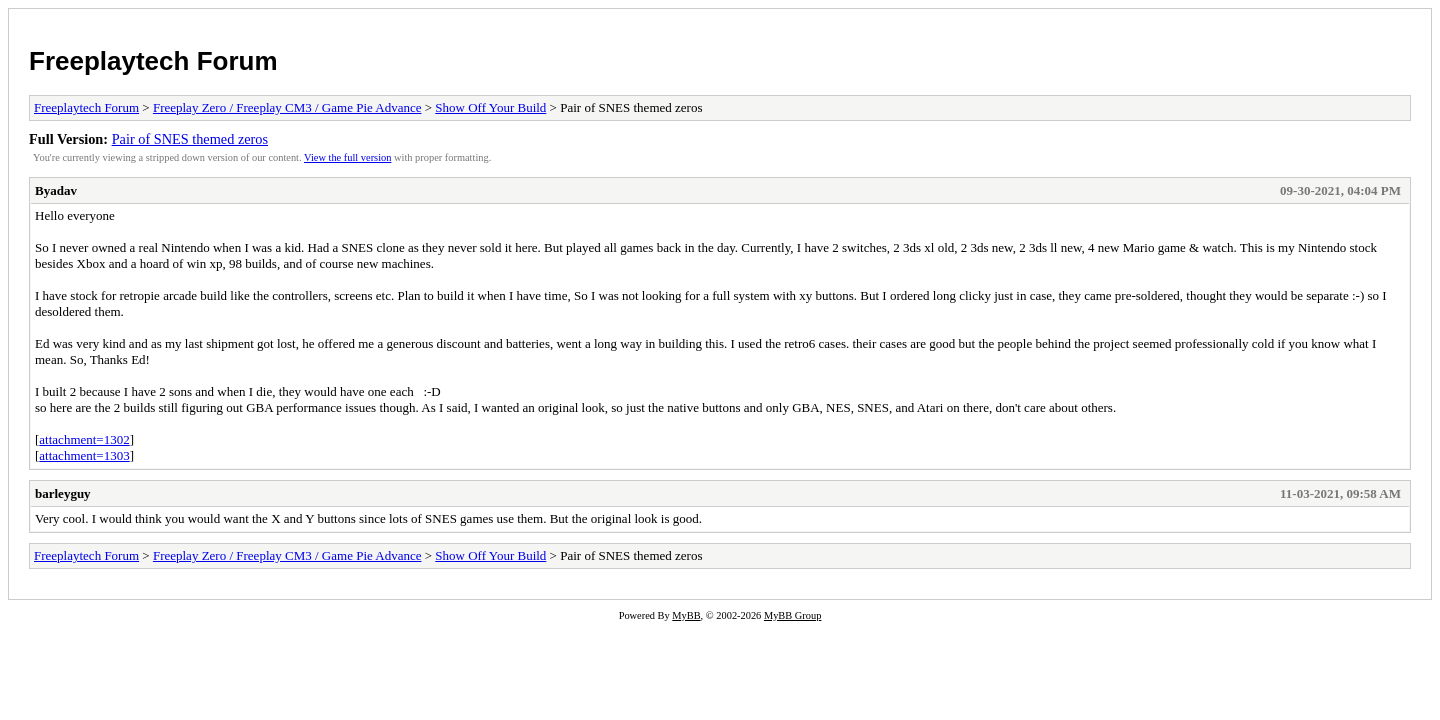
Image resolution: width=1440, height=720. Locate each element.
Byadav (56, 190)
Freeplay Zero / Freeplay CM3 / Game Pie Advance (287, 107)
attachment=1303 (84, 455)
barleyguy (63, 493)
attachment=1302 (84, 439)
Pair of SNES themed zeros (190, 139)
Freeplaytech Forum (153, 61)
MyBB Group (792, 615)
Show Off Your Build (490, 107)
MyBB (686, 615)
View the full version (347, 157)
